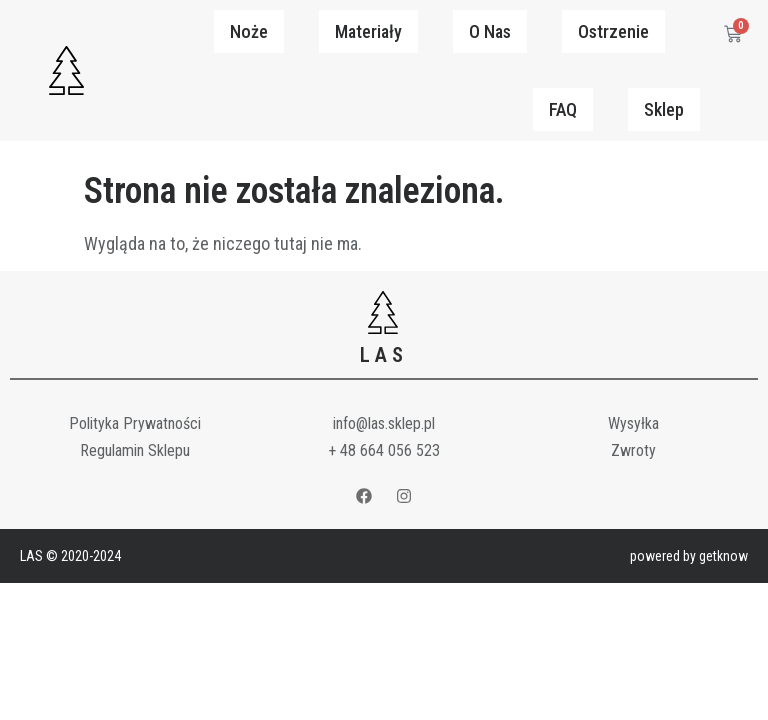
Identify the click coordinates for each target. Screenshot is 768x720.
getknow (723, 556)
